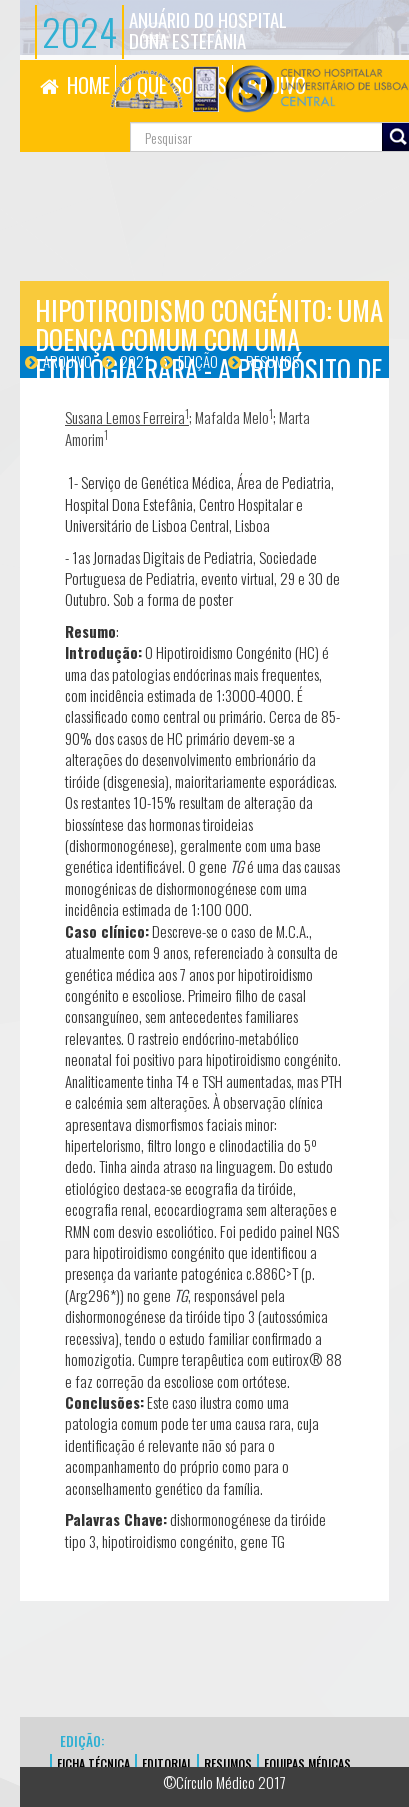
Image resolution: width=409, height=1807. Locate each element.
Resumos (272, 361)
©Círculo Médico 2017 (224, 1782)
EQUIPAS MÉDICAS (307, 1763)
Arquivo (67, 361)
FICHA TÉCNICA (93, 1763)
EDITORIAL (167, 1763)
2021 (135, 361)
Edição (198, 361)
